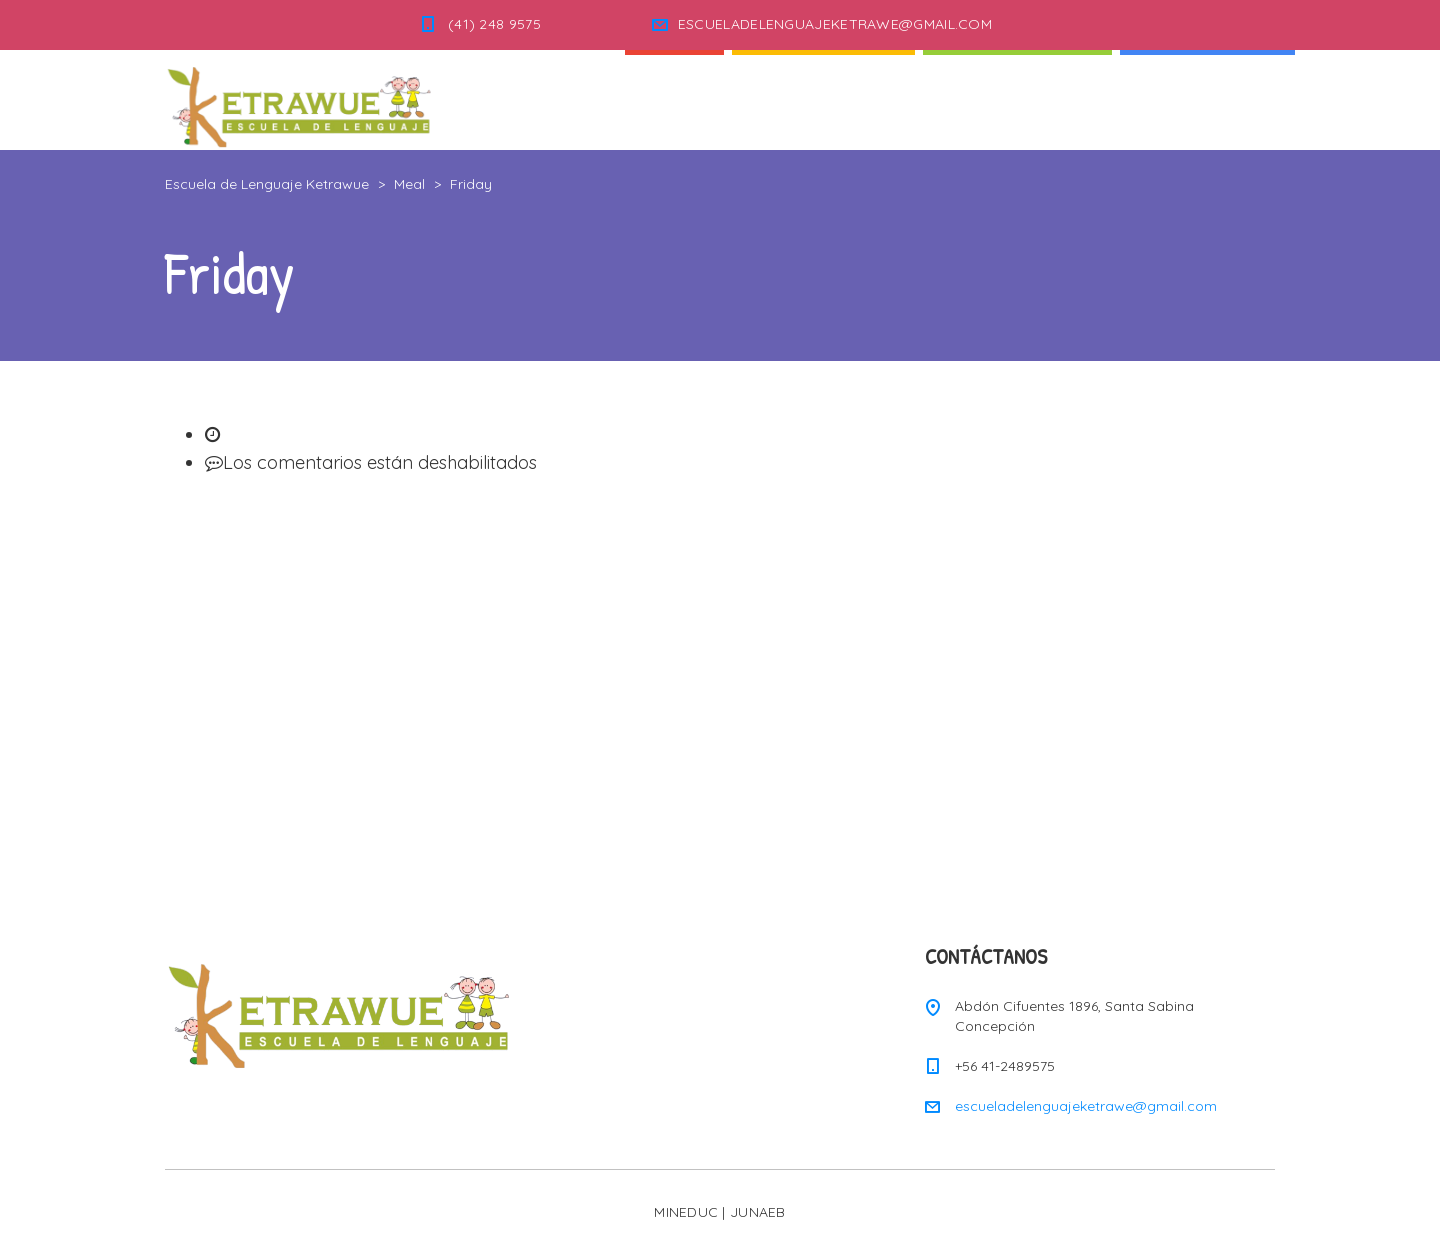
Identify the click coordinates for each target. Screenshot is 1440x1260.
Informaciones (1207, 99)
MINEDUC (686, 1212)
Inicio (674, 99)
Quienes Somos (823, 99)
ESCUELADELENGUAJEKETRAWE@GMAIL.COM (835, 24)
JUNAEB (758, 1212)
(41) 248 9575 (494, 24)
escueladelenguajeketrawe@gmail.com (1086, 1106)
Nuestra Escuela (1017, 99)
